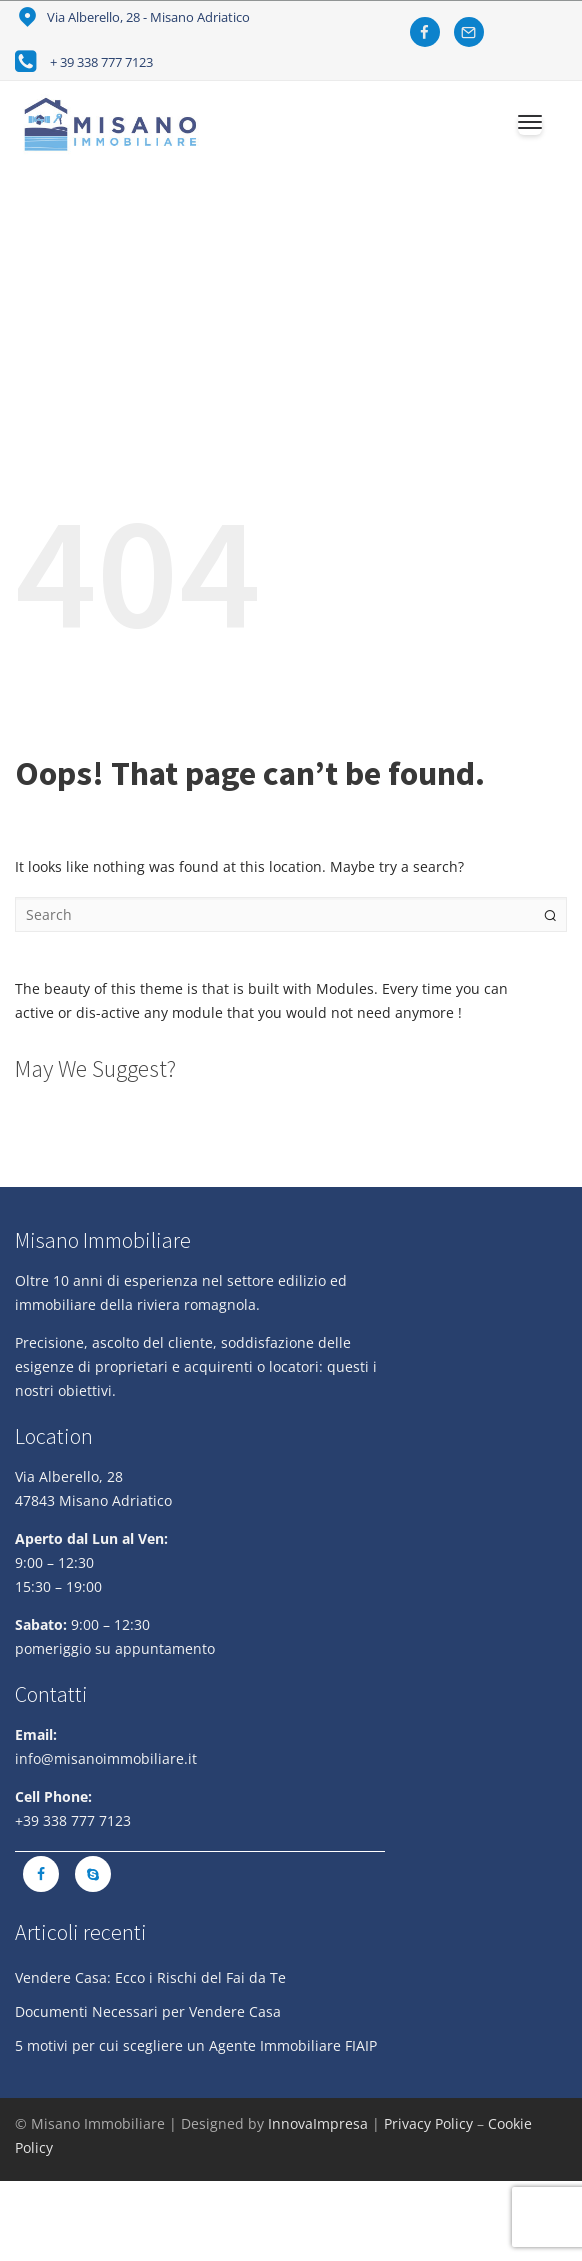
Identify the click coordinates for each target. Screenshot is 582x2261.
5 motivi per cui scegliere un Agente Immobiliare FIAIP (196, 2045)
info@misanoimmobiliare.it (106, 1758)
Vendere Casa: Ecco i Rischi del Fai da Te (150, 1977)
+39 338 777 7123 (73, 1820)
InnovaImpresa (318, 2123)
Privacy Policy (428, 2123)
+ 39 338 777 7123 (101, 62)
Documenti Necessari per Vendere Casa (148, 2011)
